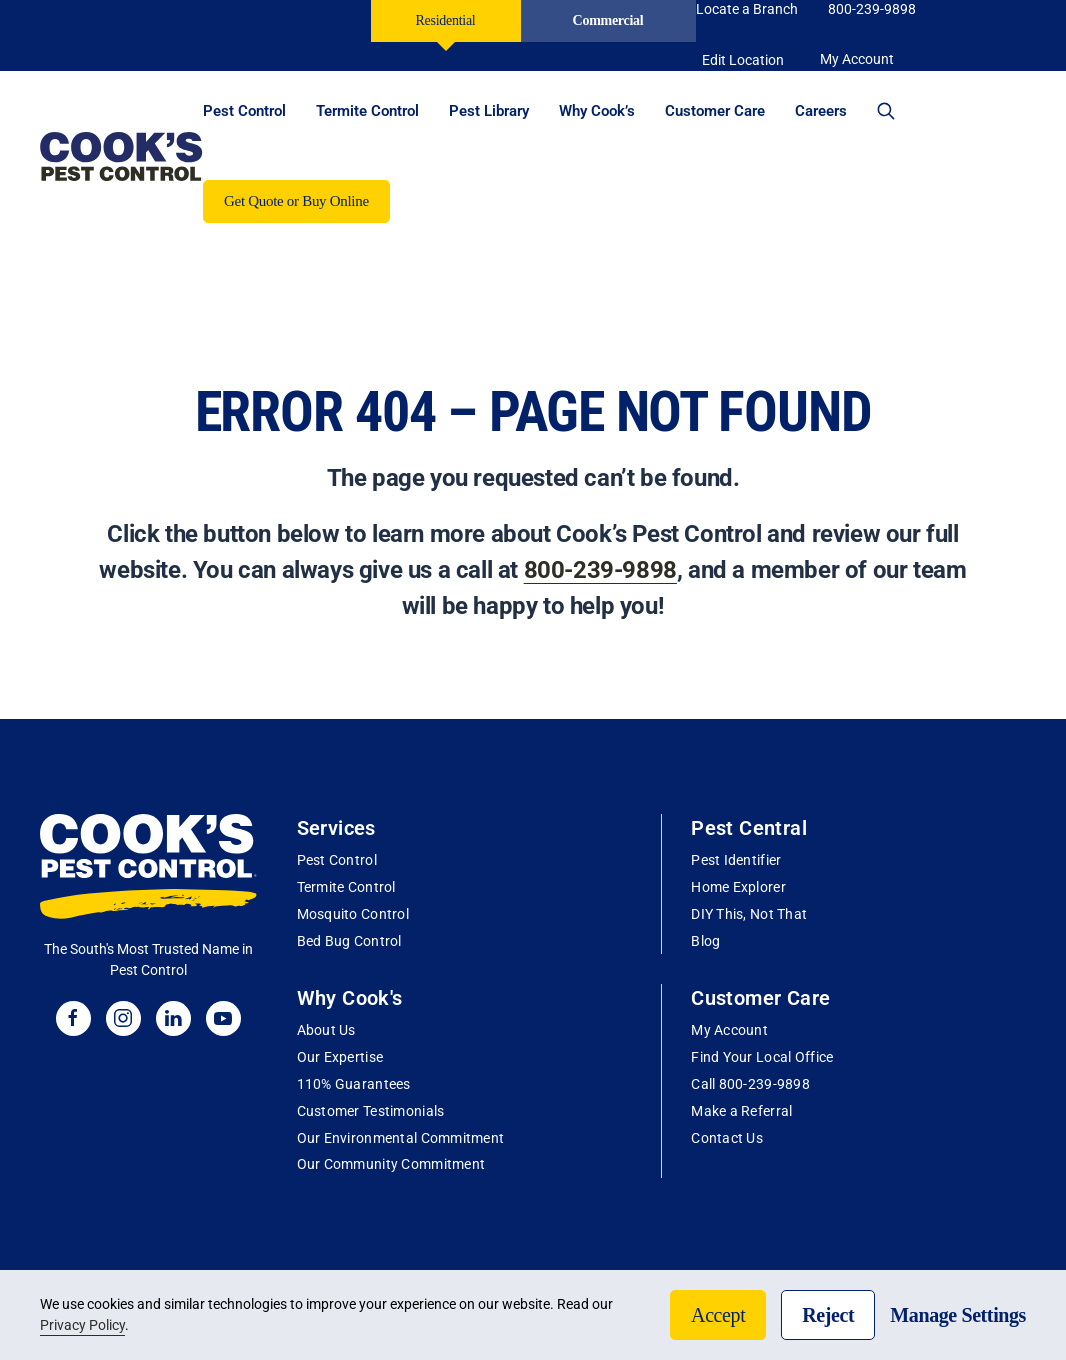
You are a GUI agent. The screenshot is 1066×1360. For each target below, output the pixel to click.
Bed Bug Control (349, 941)
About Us (326, 1030)
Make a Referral (741, 1111)
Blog (705, 941)
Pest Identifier (736, 860)
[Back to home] (121, 156)
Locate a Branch (747, 9)
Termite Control (346, 887)
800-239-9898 (872, 9)
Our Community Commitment (391, 1164)
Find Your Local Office (762, 1057)
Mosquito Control (353, 914)
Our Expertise (340, 1057)
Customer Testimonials (371, 1111)
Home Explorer (738, 887)
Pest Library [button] (489, 111)
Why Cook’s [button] (597, 111)
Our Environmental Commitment (401, 1138)
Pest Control (337, 860)
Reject (828, 1315)
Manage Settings (958, 1315)
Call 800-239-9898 (750, 1084)
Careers (821, 111)
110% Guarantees (354, 1084)
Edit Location (743, 60)
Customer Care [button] (715, 111)
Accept (718, 1315)
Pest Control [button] (244, 111)
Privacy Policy (82, 1325)
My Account (729, 1030)
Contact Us (727, 1138)
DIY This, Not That (749, 914)
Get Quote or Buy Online (296, 201)
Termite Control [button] (367, 111)
